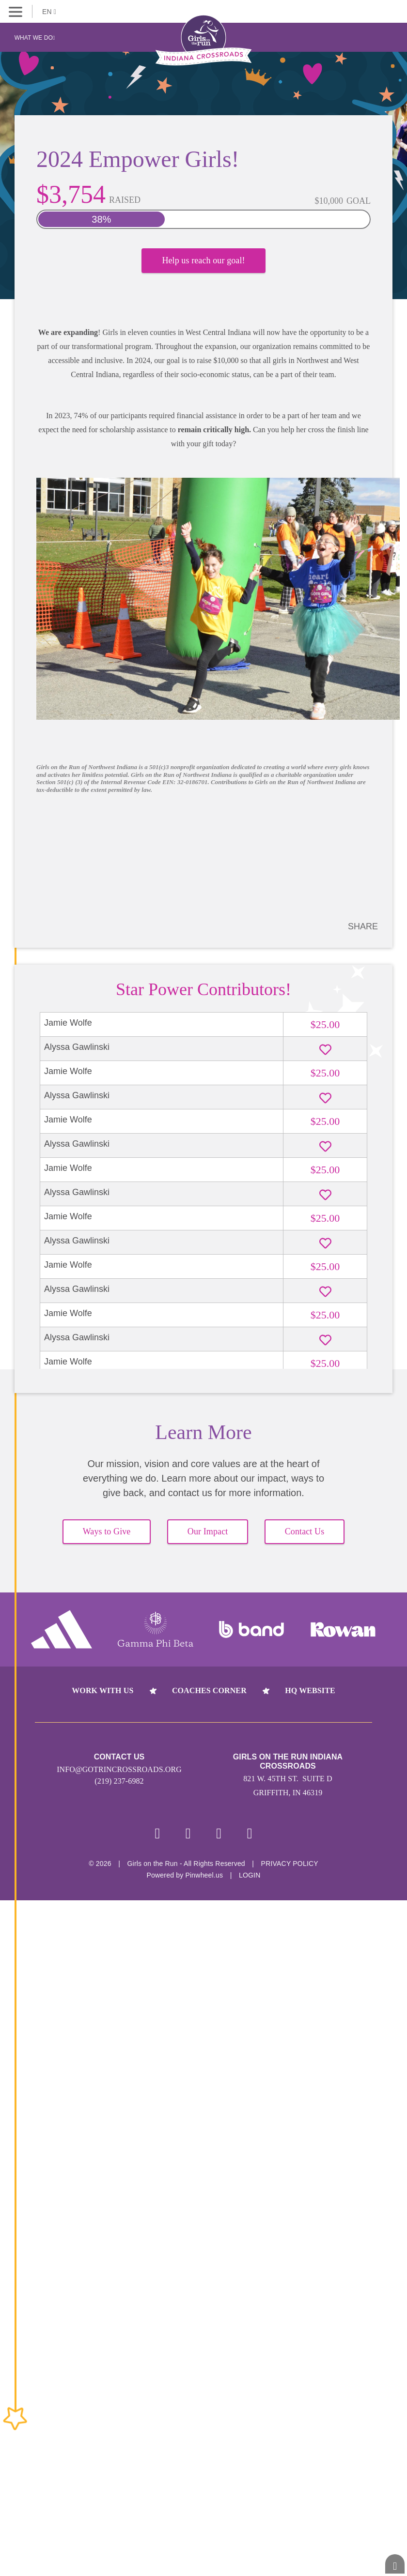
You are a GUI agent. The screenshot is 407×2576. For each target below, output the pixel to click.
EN (49, 11)
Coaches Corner (209, 1690)
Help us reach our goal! (203, 260)
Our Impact (208, 1531)
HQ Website (310, 1690)
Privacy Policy (289, 1863)
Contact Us (305, 1531)
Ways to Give (107, 1531)
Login (250, 1875)
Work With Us (102, 1690)
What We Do (35, 37)
